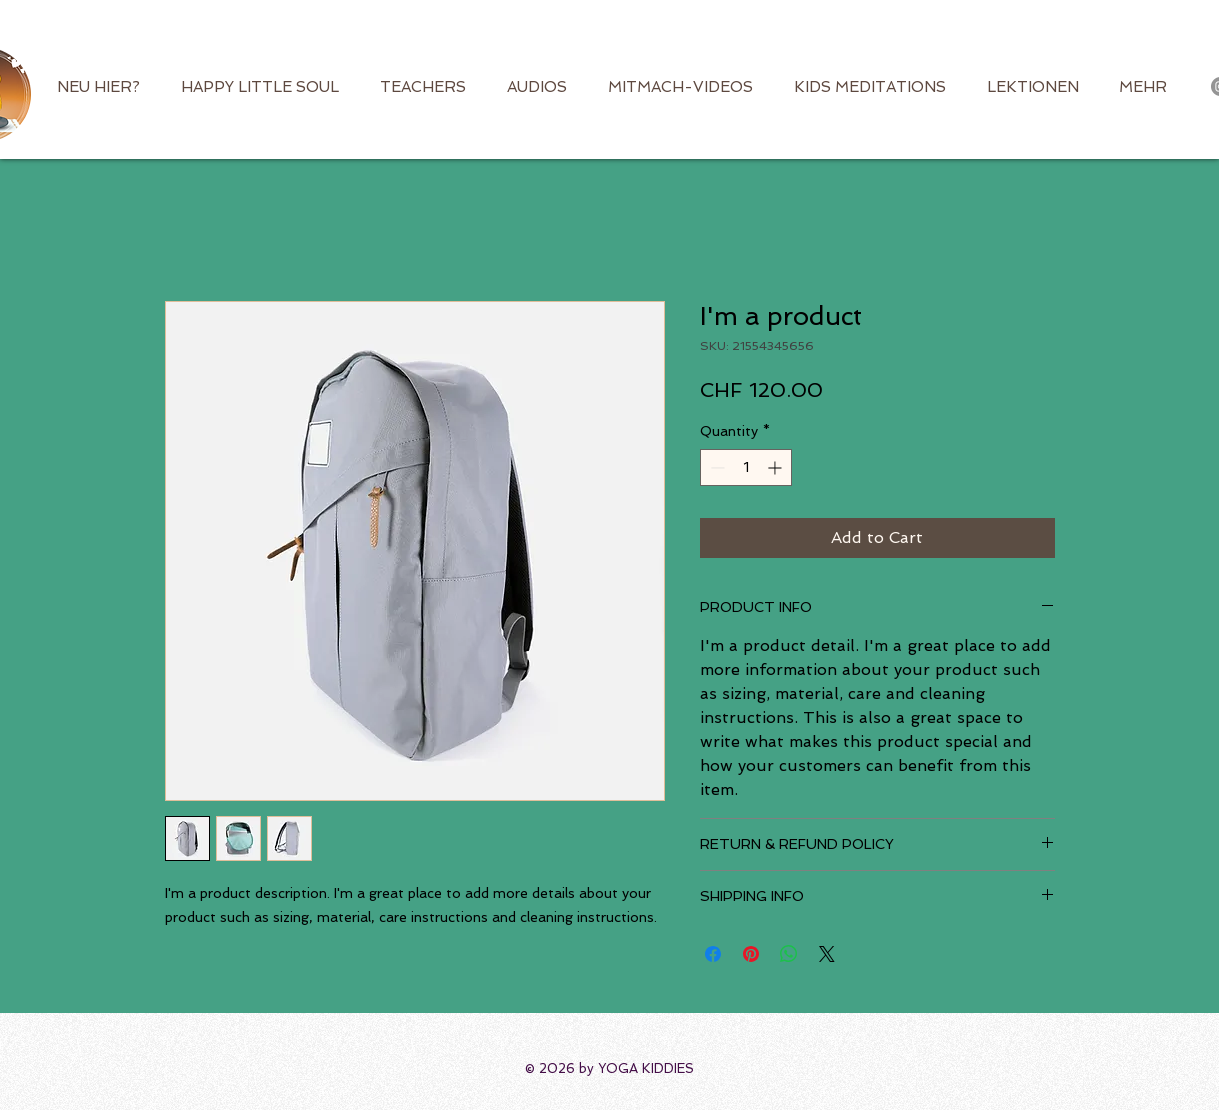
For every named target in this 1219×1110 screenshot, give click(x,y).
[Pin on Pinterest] (751, 954)
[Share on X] (827, 954)
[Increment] (776, 467)
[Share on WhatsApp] (789, 954)
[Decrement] (715, 467)
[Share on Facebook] (713, 954)
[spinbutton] (746, 467)
